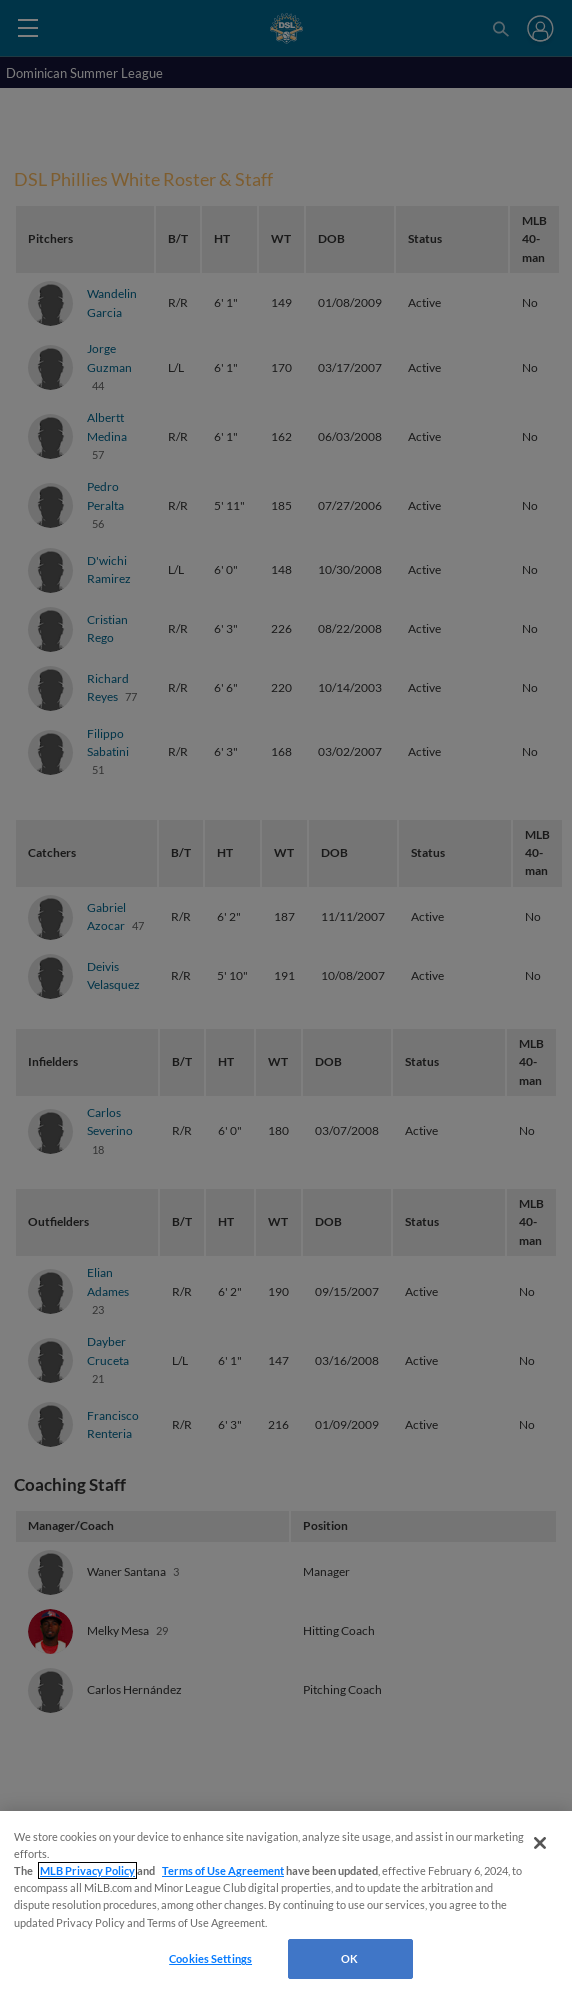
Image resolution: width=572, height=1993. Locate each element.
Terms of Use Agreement (223, 1870)
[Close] (540, 1843)
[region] (286, 1902)
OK (349, 1958)
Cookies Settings (210, 1958)
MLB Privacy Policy (87, 1870)
